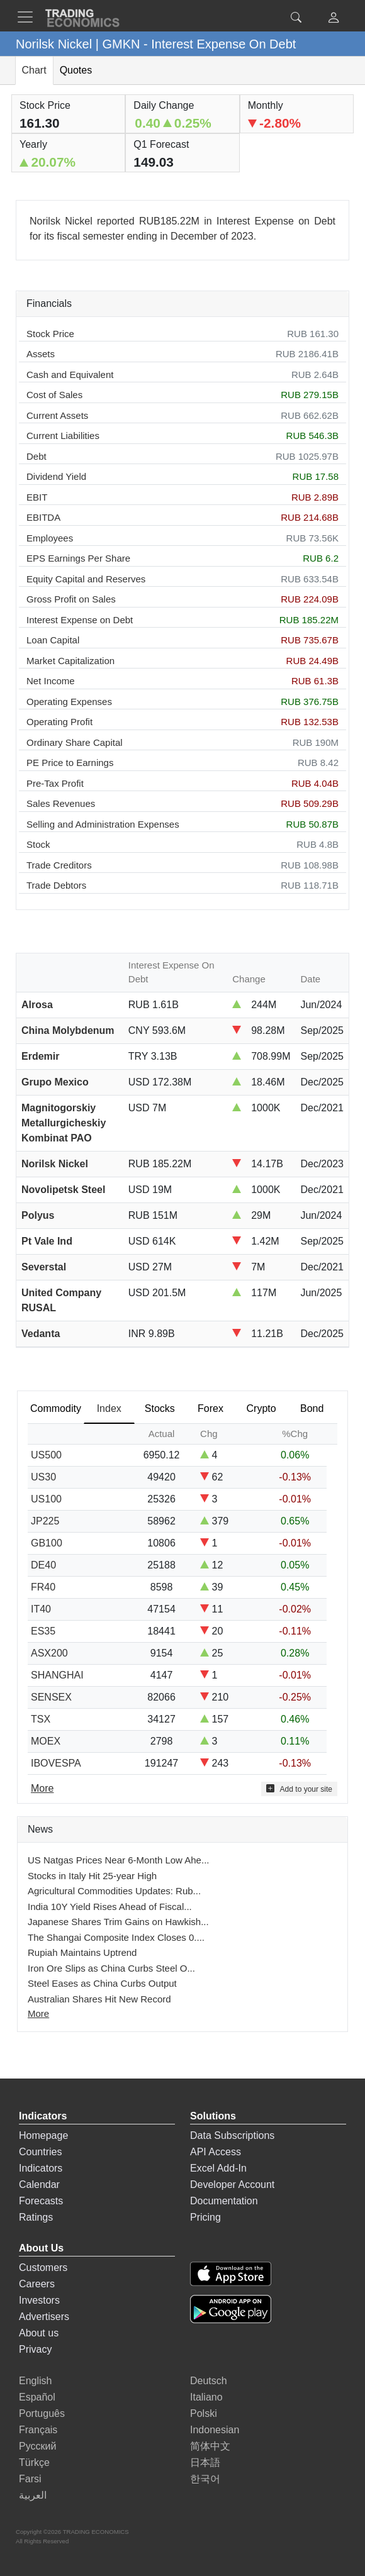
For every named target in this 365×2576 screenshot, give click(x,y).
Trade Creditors (59, 865)
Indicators (40, 2168)
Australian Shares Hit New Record (99, 1999)
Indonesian (214, 2429)
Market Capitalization (70, 660)
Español (37, 2397)
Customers (43, 2267)
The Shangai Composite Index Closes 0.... (116, 1937)
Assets (40, 353)
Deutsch (208, 2380)
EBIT (36, 497)
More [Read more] (42, 1788)
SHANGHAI (57, 1675)
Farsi (30, 2478)
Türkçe (34, 2462)
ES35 (43, 1631)
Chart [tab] (34, 70)
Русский (37, 2446)
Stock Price (50, 333)
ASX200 (49, 1653)
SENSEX (51, 1697)
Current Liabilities (62, 435)
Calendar (39, 2184)
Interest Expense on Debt (79, 619)
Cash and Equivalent (69, 374)
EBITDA (43, 517)
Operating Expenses (69, 701)
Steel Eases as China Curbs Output (102, 1983)
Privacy (35, 2349)
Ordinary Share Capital (74, 742)
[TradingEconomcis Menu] (29, 17)
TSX (40, 1719)
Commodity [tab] (55, 1408)
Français (38, 2429)
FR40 (43, 1587)
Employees (49, 538)
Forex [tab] (210, 1408)
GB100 (46, 1543)
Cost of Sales (54, 394)
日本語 (205, 2462)
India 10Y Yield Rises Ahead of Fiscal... (110, 1906)
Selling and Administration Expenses (102, 824)
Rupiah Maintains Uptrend (82, 1952)
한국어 (205, 2478)
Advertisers (44, 2316)
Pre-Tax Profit (55, 783)
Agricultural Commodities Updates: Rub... (114, 1890)
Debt (36, 456)
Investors (39, 2300)
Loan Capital (52, 640)
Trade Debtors (56, 885)
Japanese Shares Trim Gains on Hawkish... (118, 1921)
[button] (333, 19)
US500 (46, 1455)
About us (39, 2333)
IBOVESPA (56, 1763)
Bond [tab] (311, 1408)
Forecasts (41, 2201)
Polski (203, 2413)
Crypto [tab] (261, 1408)
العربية (33, 2495)
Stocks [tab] (160, 1408)
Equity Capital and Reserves (85, 579)
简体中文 (210, 2446)
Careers (37, 2284)
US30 (43, 1477)
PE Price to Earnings (69, 762)
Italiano (206, 2397)
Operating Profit (59, 721)
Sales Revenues (60, 803)
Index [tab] (109, 1408)
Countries (40, 2151)
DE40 (43, 1565)
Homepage (43, 2135)
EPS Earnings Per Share (78, 558)
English (35, 2380)
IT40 (41, 1609)
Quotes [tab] (76, 70)
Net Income (50, 680)
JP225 (45, 1521)
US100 (46, 1499)
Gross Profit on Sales (71, 599)
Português (42, 2413)
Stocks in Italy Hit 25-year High (92, 1875)
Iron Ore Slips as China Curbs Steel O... (111, 1968)
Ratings (36, 2217)
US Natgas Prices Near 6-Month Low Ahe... (118, 1860)
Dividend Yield (56, 476)
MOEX (45, 1741)
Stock (38, 844)
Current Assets (57, 415)
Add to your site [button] (299, 1789)
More (38, 2013)
